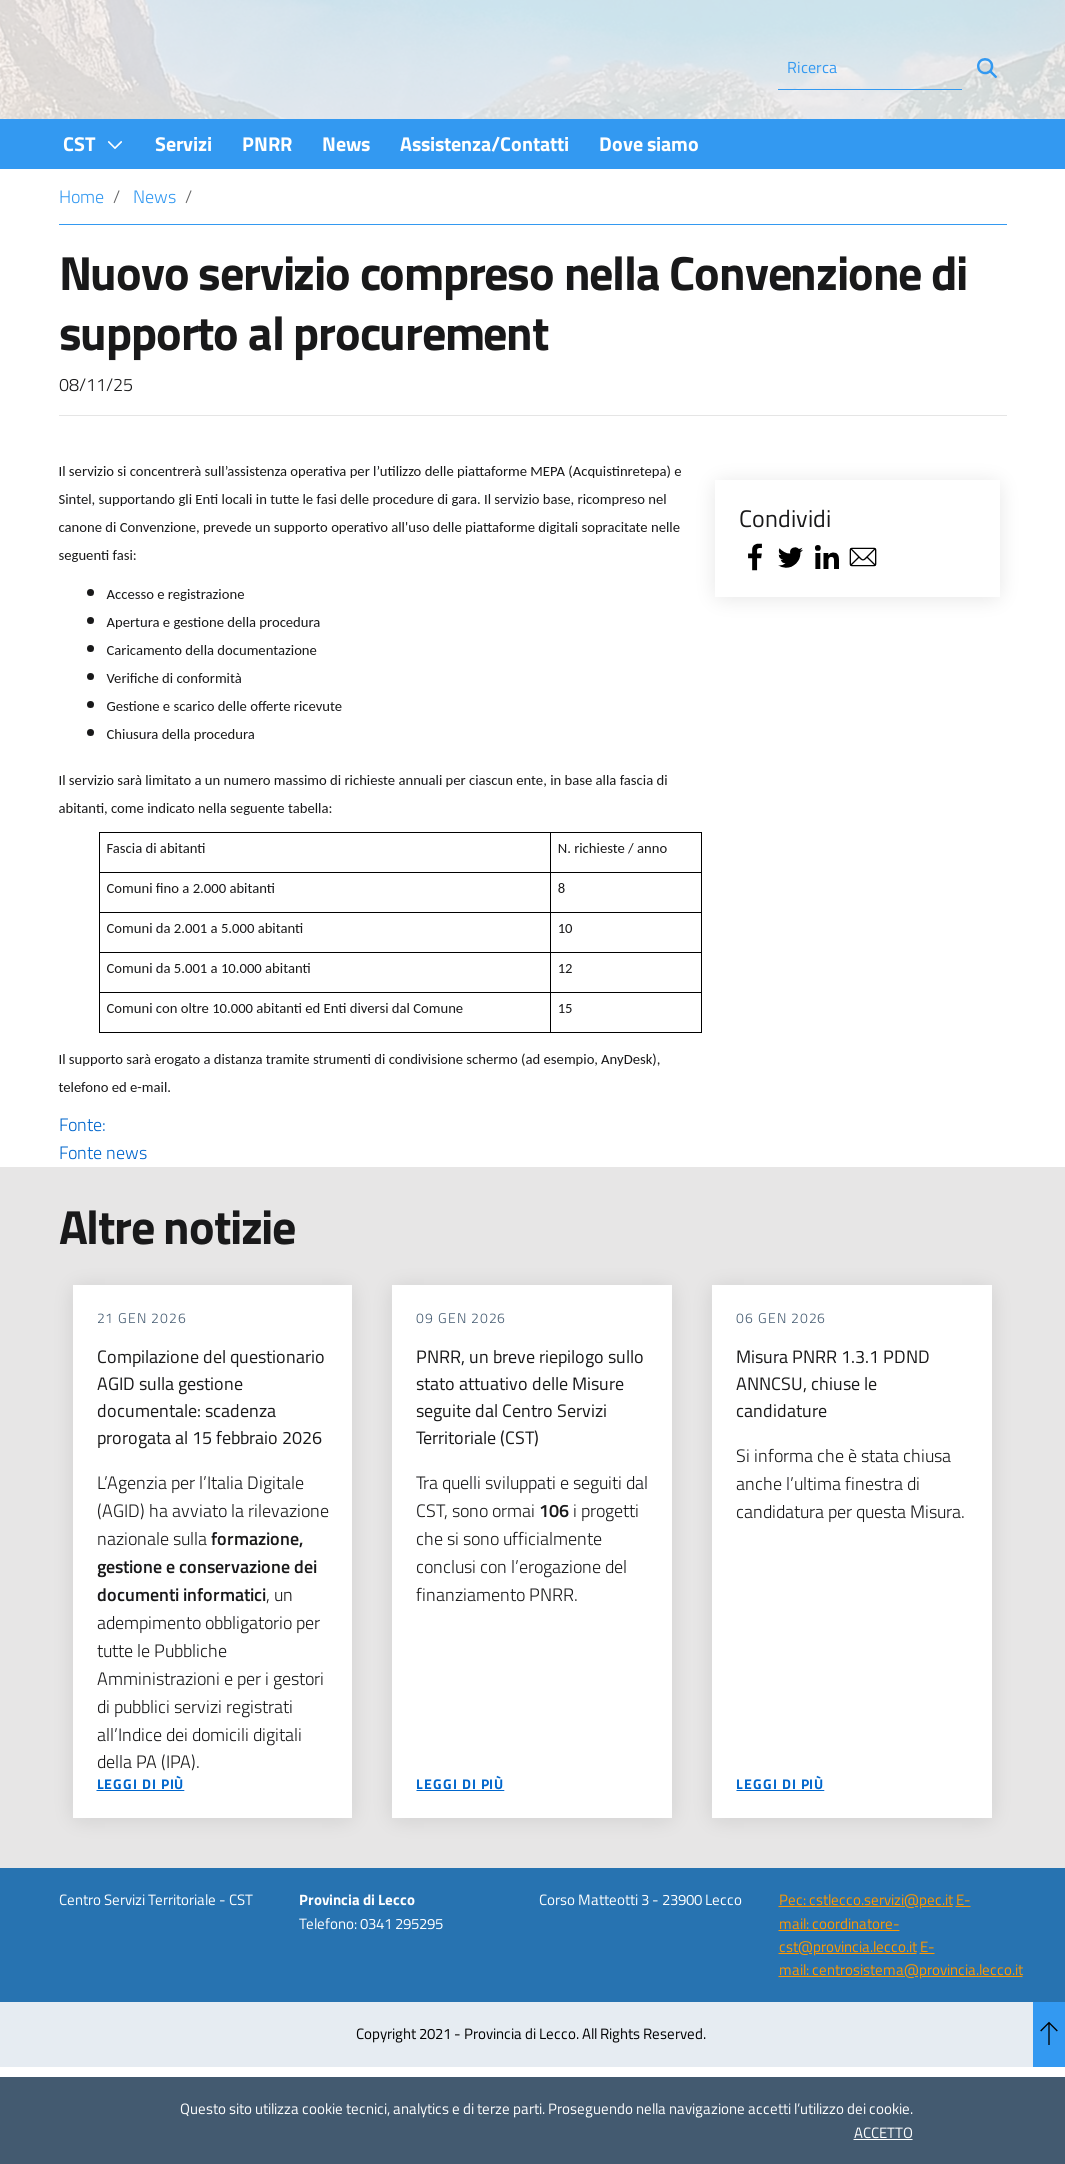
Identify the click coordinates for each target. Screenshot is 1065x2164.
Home (81, 250)
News (154, 250)
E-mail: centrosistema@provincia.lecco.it (901, 2012)
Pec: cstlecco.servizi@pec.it (866, 1953)
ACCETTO (883, 2132)
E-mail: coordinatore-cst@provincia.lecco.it (875, 1977)
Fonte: (373, 1193)
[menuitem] (94, 197)
